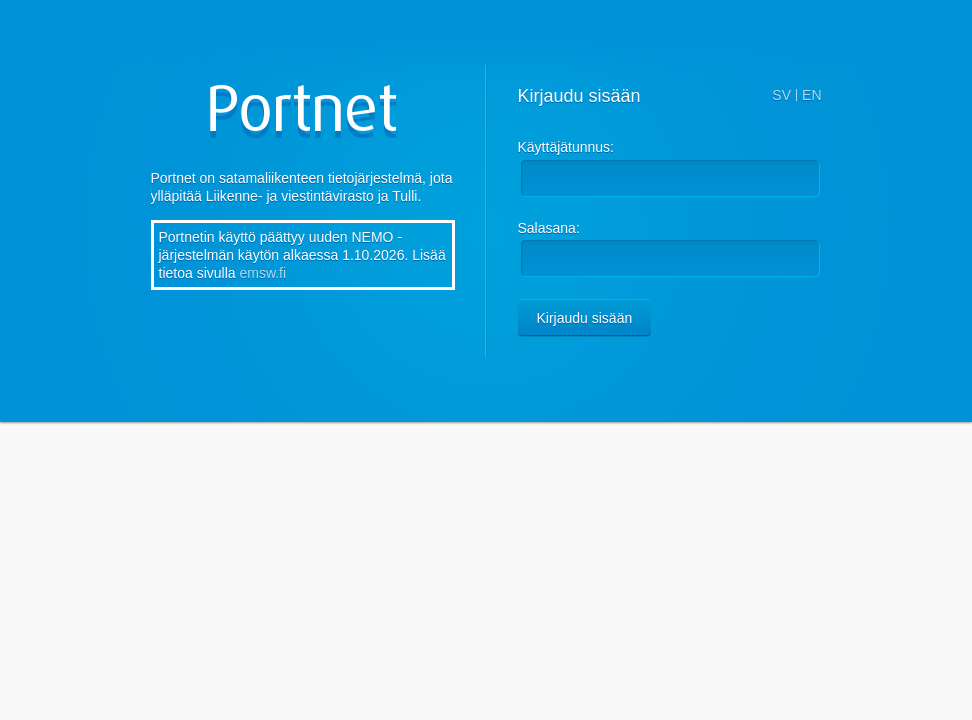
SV (781, 95)
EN (811, 95)
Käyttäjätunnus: (566, 147)
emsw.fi (262, 273)
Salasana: (549, 228)
